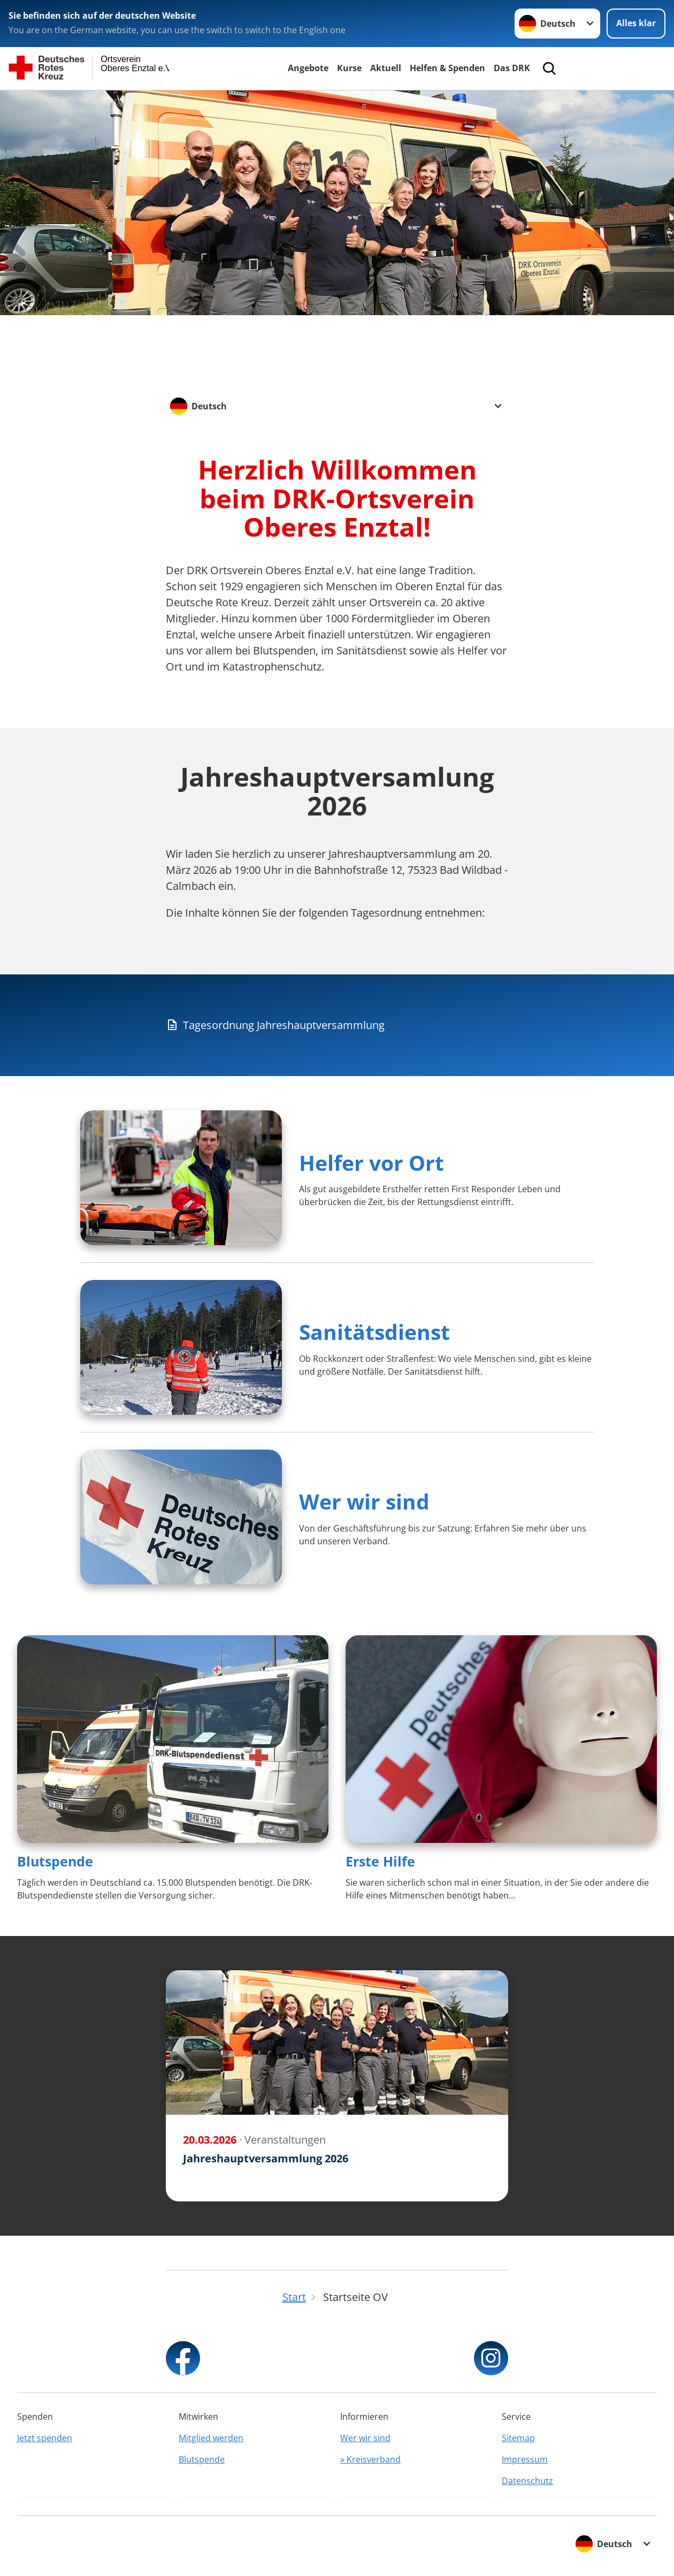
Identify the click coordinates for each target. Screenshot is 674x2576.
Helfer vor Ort (371, 1162)
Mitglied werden (211, 2438)
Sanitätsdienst (374, 1331)
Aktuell (385, 68)
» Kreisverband (370, 2459)
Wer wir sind (364, 1501)
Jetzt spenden (44, 2438)
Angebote (308, 68)
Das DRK (512, 68)
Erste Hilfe (380, 1861)
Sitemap (518, 2438)
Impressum (525, 2459)
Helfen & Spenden (447, 68)
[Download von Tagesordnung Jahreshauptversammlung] (337, 1025)
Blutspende (55, 1861)
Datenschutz (527, 2481)
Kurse (349, 68)
